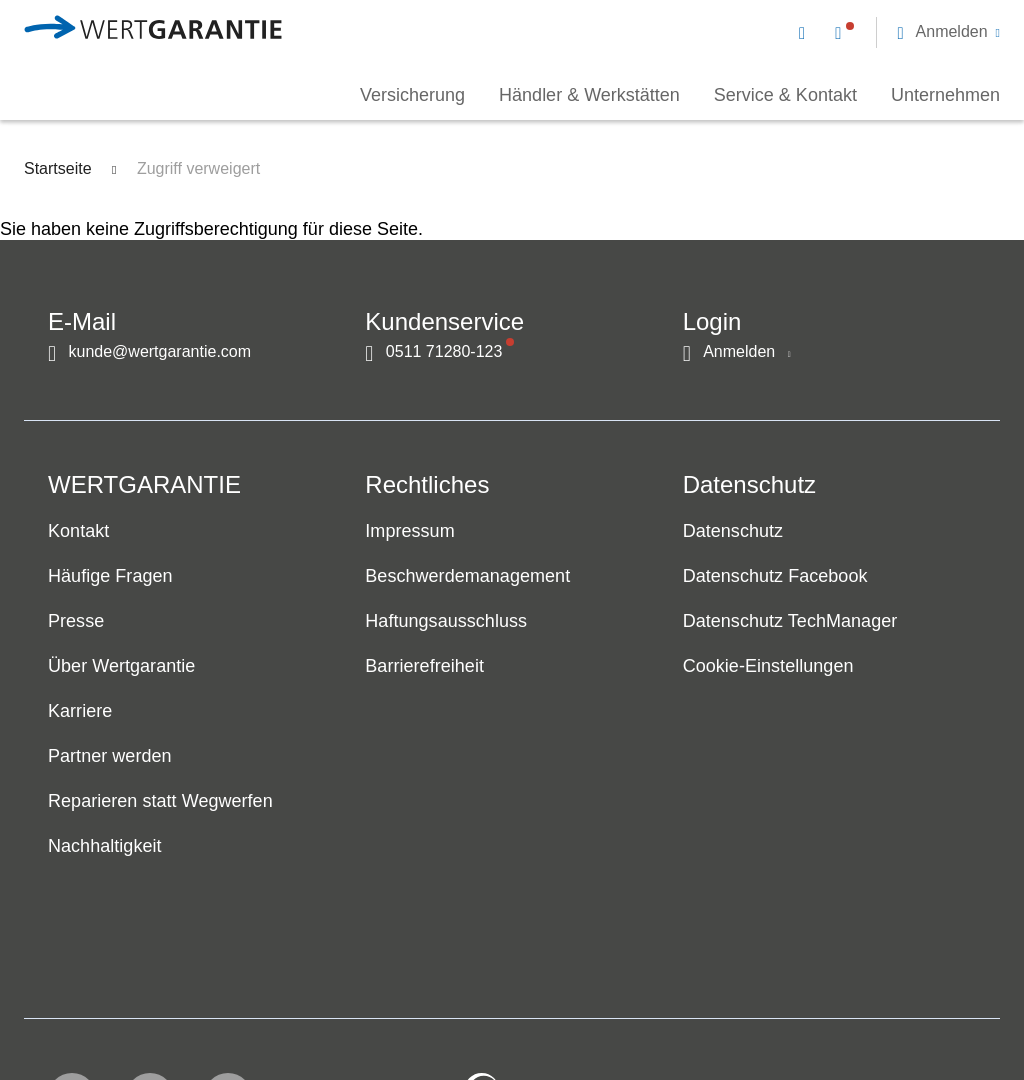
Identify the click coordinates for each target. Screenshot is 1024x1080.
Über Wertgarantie (121, 667)
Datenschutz (733, 532)
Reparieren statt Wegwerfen (160, 802)
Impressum (409, 532)
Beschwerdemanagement (467, 577)
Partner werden (110, 757)
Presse (76, 622)
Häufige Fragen (110, 577)
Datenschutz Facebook (775, 577)
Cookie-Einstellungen (768, 667)
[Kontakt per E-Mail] (806, 32)
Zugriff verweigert (198, 168)
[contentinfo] (871, 1006)
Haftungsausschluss (446, 622)
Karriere (80, 712)
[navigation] (899, 30)
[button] (948, 32)
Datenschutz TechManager (790, 622)
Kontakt (78, 532)
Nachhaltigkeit (105, 847)
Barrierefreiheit (424, 667)
